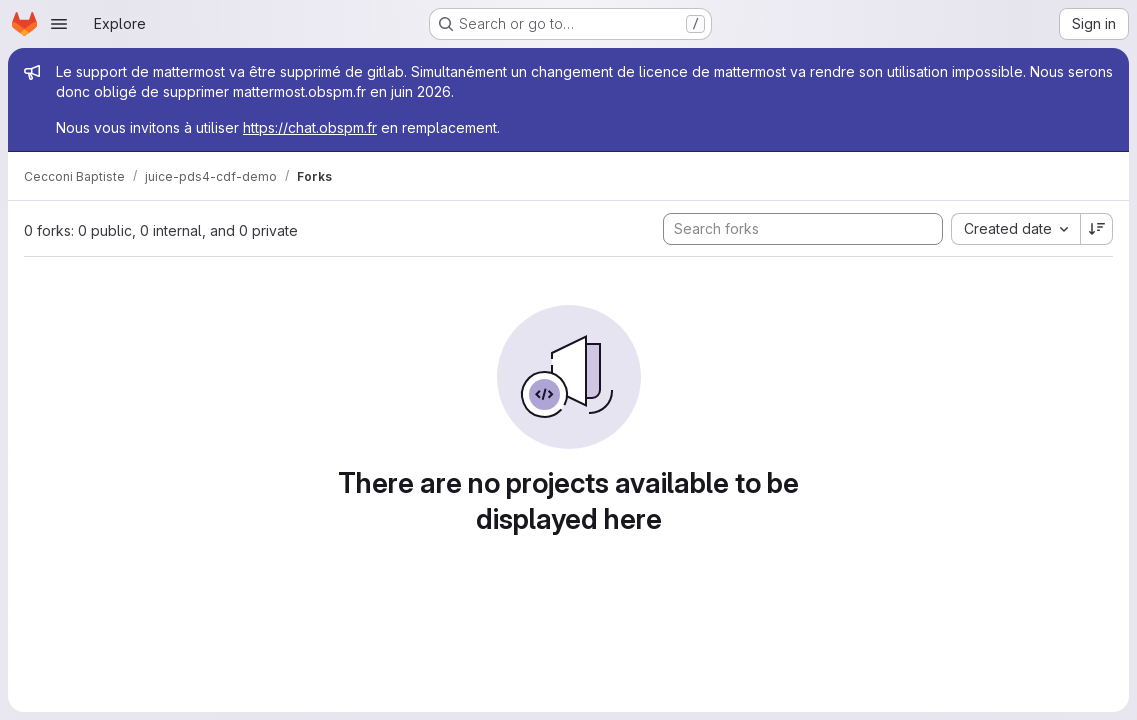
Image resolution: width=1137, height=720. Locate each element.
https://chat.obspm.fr (310, 127)
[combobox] (1015, 229)
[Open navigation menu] (59, 24)
